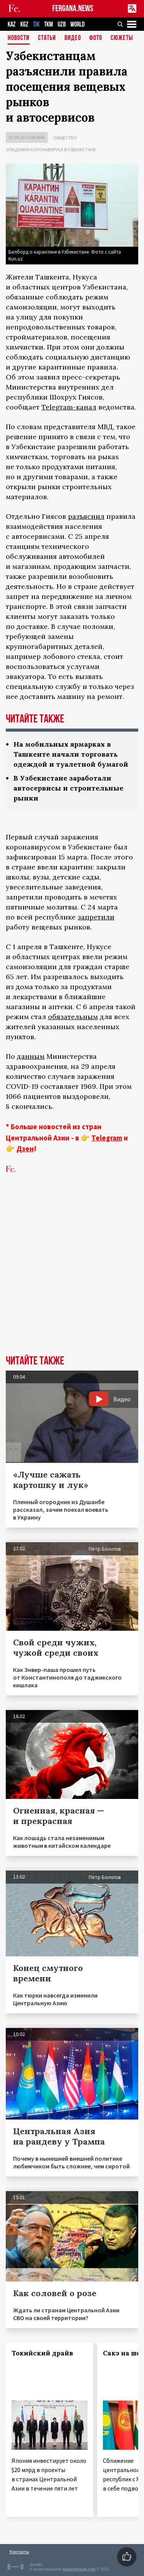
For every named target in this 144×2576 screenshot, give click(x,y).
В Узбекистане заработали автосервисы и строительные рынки (68, 788)
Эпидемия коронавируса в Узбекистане (51, 149)
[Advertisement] (72, 1276)
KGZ (24, 24)
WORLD (77, 24)
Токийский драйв (42, 2353)
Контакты (19, 2551)
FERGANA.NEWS (72, 8)
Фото (95, 38)
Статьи (47, 38)
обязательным (73, 1016)
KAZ (12, 24)
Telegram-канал (68, 407)
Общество (65, 137)
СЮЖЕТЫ (122, 38)
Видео (73, 38)
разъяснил (86, 516)
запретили (96, 917)
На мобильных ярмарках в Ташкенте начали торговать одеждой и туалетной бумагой (70, 754)
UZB (62, 24)
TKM (48, 24)
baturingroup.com (79, 2569)
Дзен (25, 1148)
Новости (19, 38)
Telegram (106, 1137)
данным (31, 1056)
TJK (36, 24)
